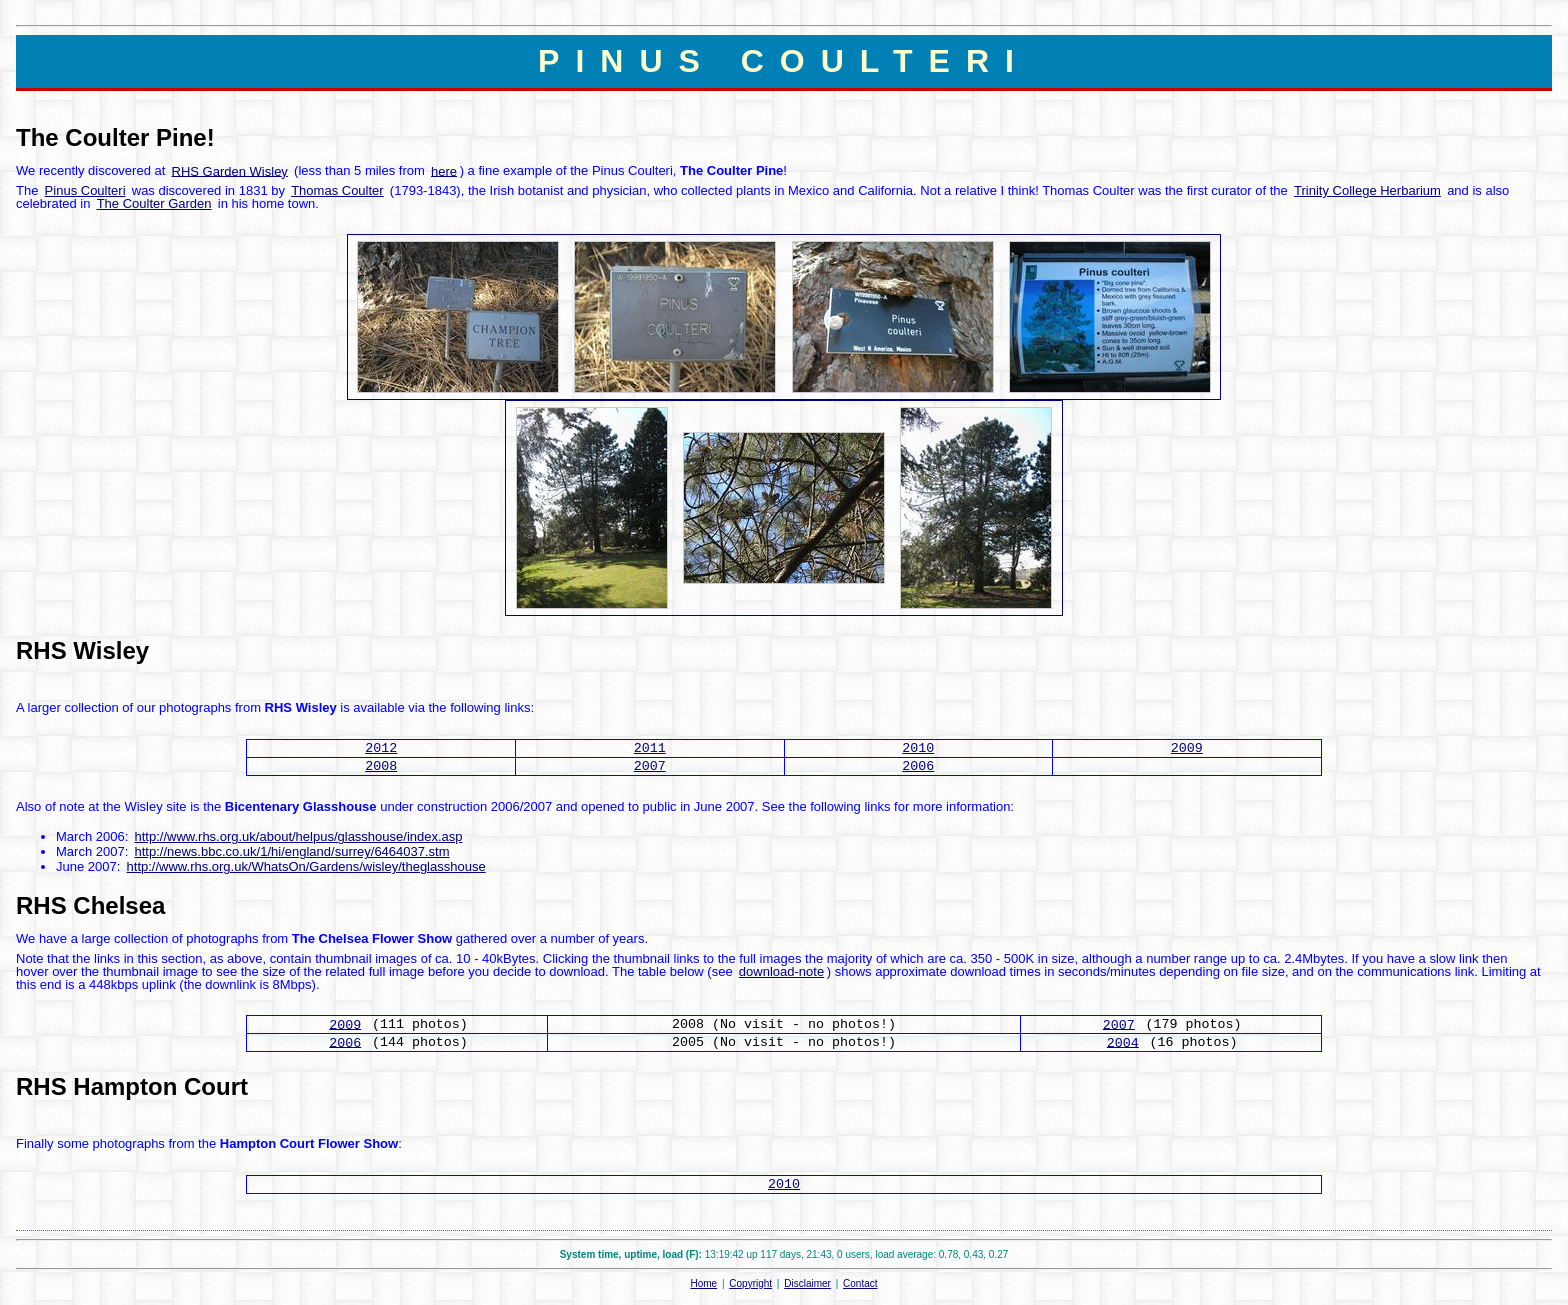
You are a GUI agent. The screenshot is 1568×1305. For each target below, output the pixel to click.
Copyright (750, 1283)
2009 (1187, 748)
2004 (1123, 1042)
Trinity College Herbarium (1367, 190)
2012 (381, 748)
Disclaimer (807, 1283)
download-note (781, 971)
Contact (860, 1283)
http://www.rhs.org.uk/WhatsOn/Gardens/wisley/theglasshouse (306, 866)
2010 (918, 748)
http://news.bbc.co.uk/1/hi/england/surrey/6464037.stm (291, 851)
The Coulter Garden (154, 203)
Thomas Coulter (337, 190)
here (444, 170)
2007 (650, 766)
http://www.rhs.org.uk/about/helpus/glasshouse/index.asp (298, 836)
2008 (381, 766)
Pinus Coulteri (85, 190)
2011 (650, 748)
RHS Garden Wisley (230, 170)
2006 (918, 766)
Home (703, 1283)
